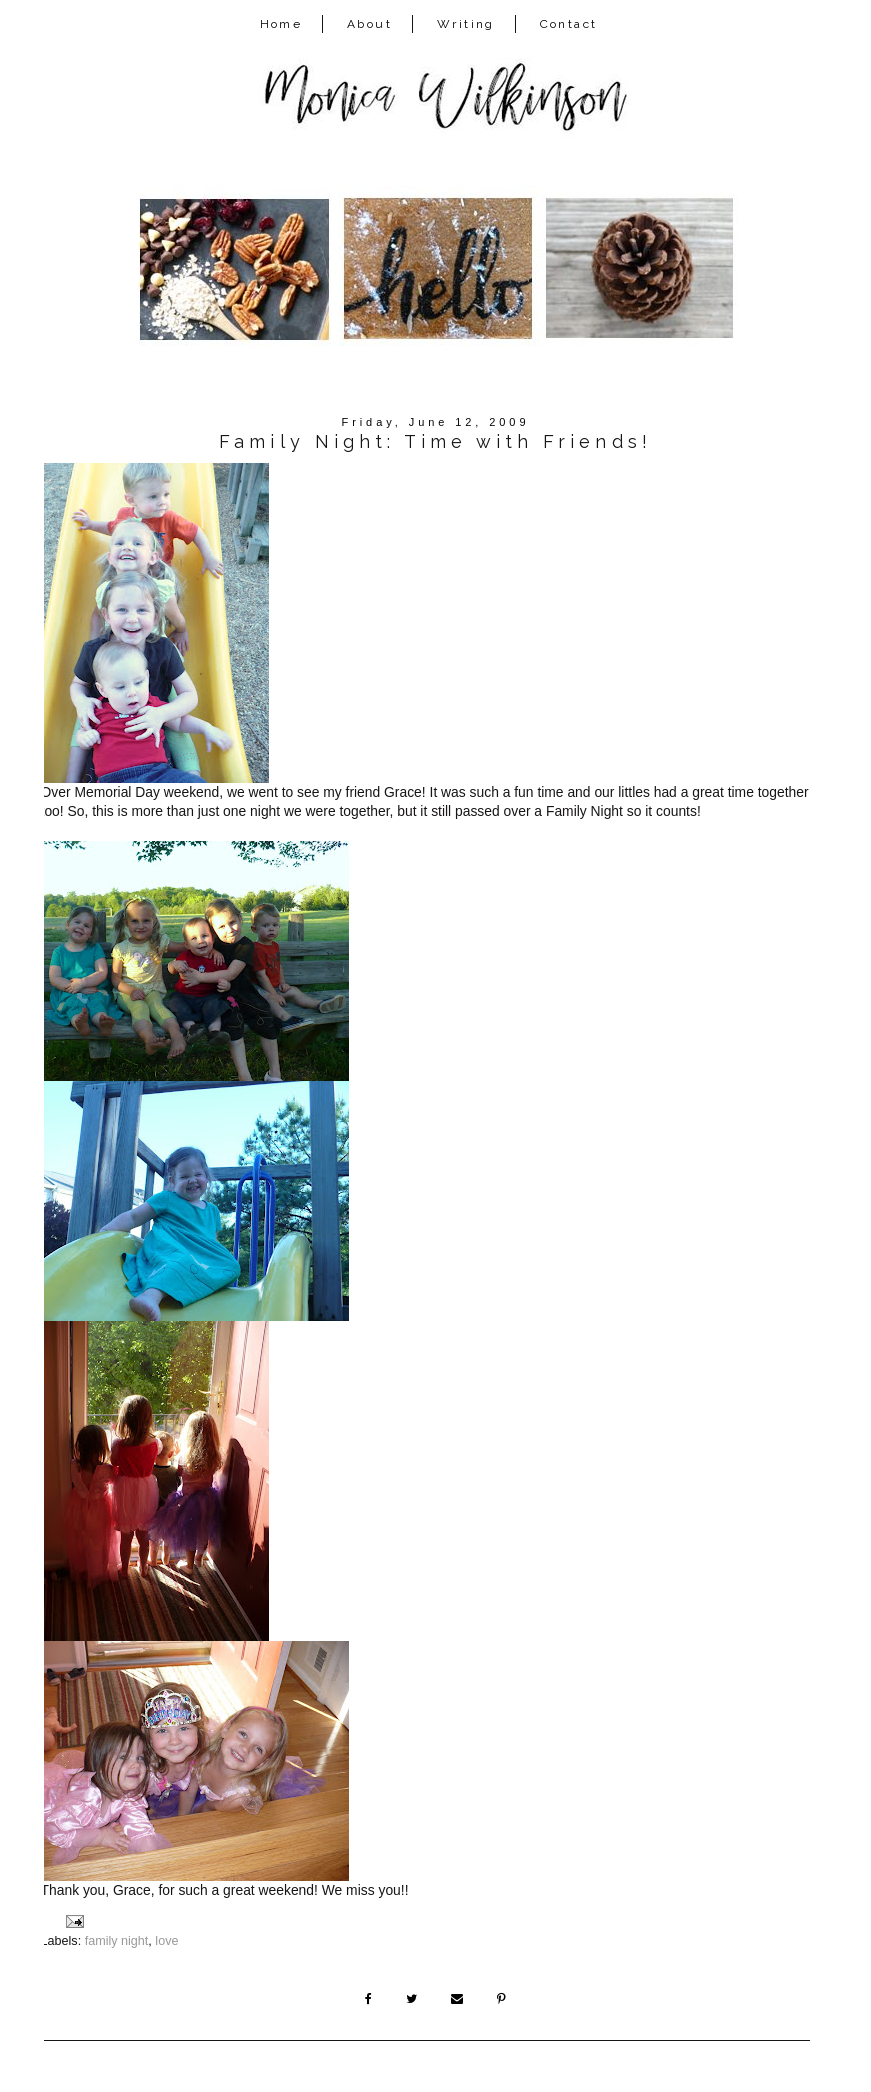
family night (117, 1941)
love (166, 1941)
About (369, 24)
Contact (569, 24)
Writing (466, 24)
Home (281, 24)
